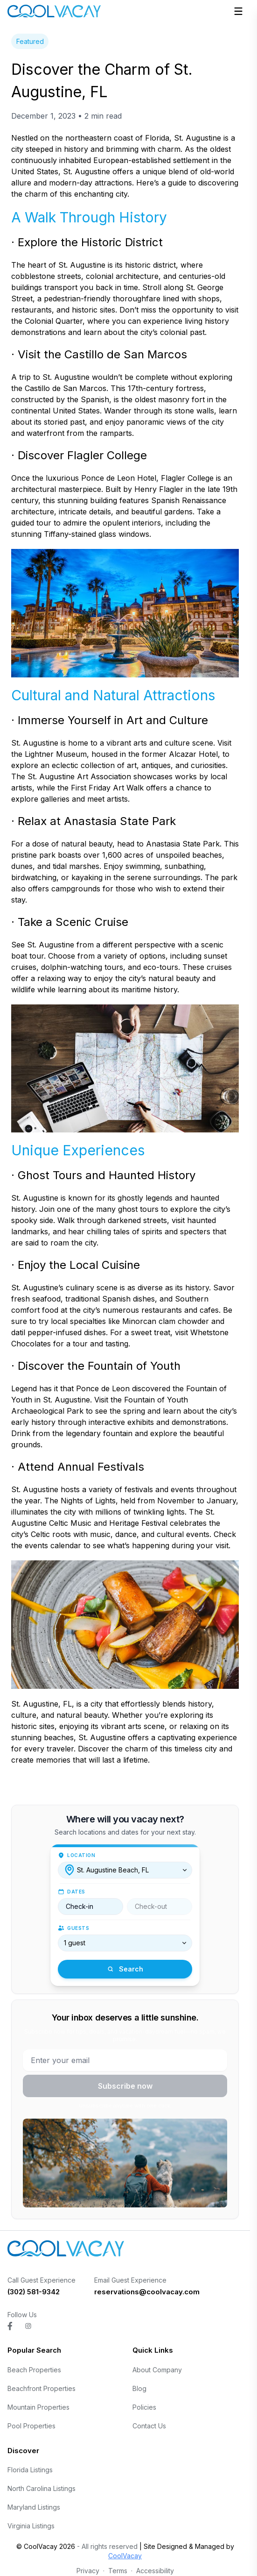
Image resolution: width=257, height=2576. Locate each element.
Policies (144, 2407)
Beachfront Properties (41, 2388)
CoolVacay (125, 2556)
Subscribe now (125, 2086)
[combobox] (125, 1870)
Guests (78, 1928)
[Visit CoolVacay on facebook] (9, 2325)
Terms (117, 2571)
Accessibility (155, 2571)
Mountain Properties (38, 2407)
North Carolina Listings (41, 2488)
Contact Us (149, 2426)
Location (81, 1855)
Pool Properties (31, 2426)
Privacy (87, 2571)
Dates (76, 1891)
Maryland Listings (33, 2507)
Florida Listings (30, 2470)
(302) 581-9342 (33, 2291)
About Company (157, 2370)
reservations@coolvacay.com (147, 2291)
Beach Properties (34, 2370)
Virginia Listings (31, 2526)
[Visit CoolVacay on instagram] (28, 2326)
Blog (139, 2388)
